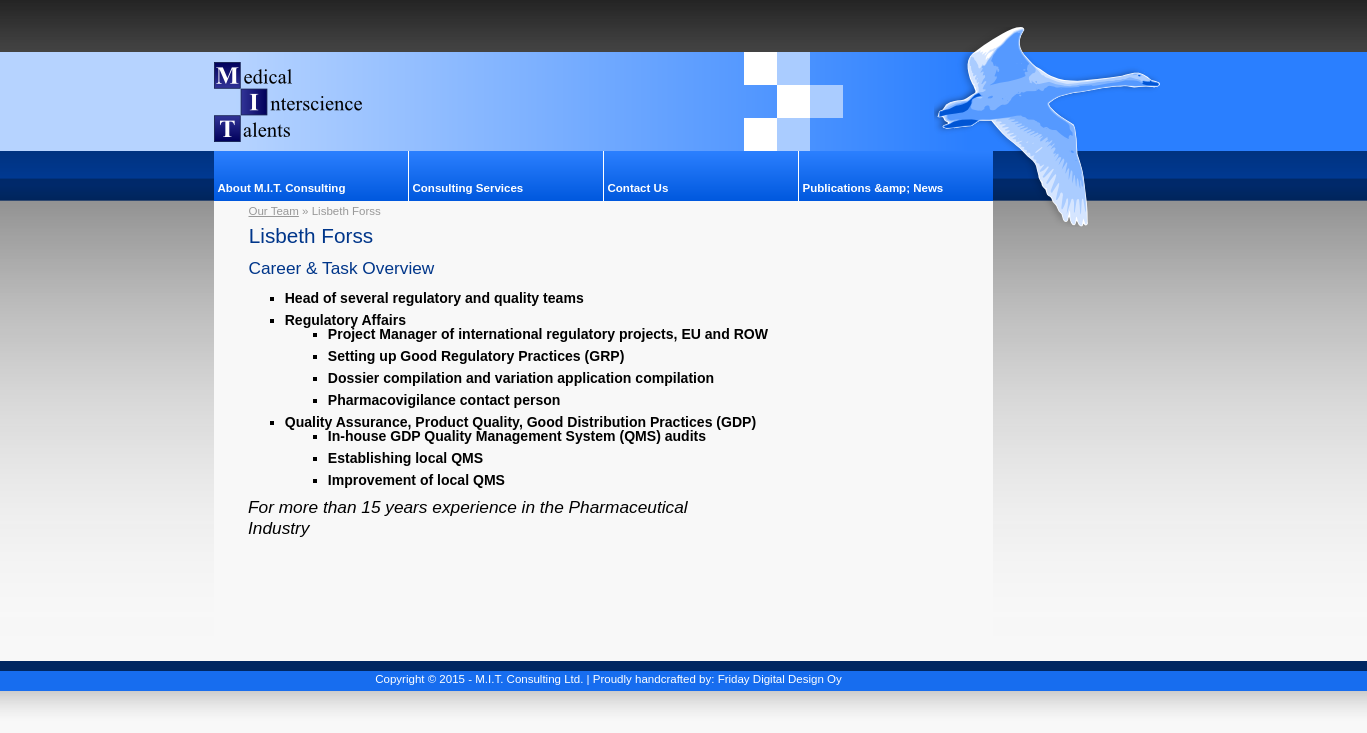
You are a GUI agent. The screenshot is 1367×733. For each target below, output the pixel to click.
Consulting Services (468, 188)
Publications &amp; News (873, 188)
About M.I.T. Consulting (282, 188)
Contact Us (638, 188)
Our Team (274, 211)
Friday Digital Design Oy (780, 679)
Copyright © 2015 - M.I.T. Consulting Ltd (477, 679)
